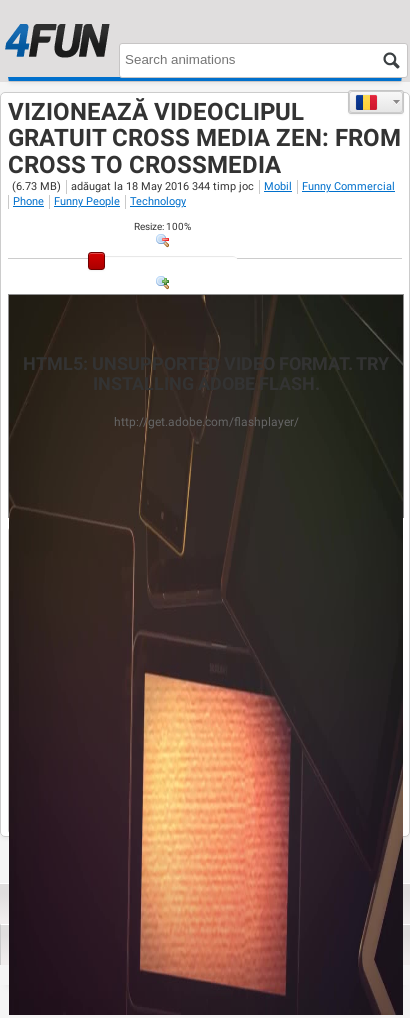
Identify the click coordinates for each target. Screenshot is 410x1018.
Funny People (87, 201)
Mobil (278, 186)
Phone (28, 201)
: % (162, 226)
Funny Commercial (348, 186)
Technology (158, 201)
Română (366, 102)
